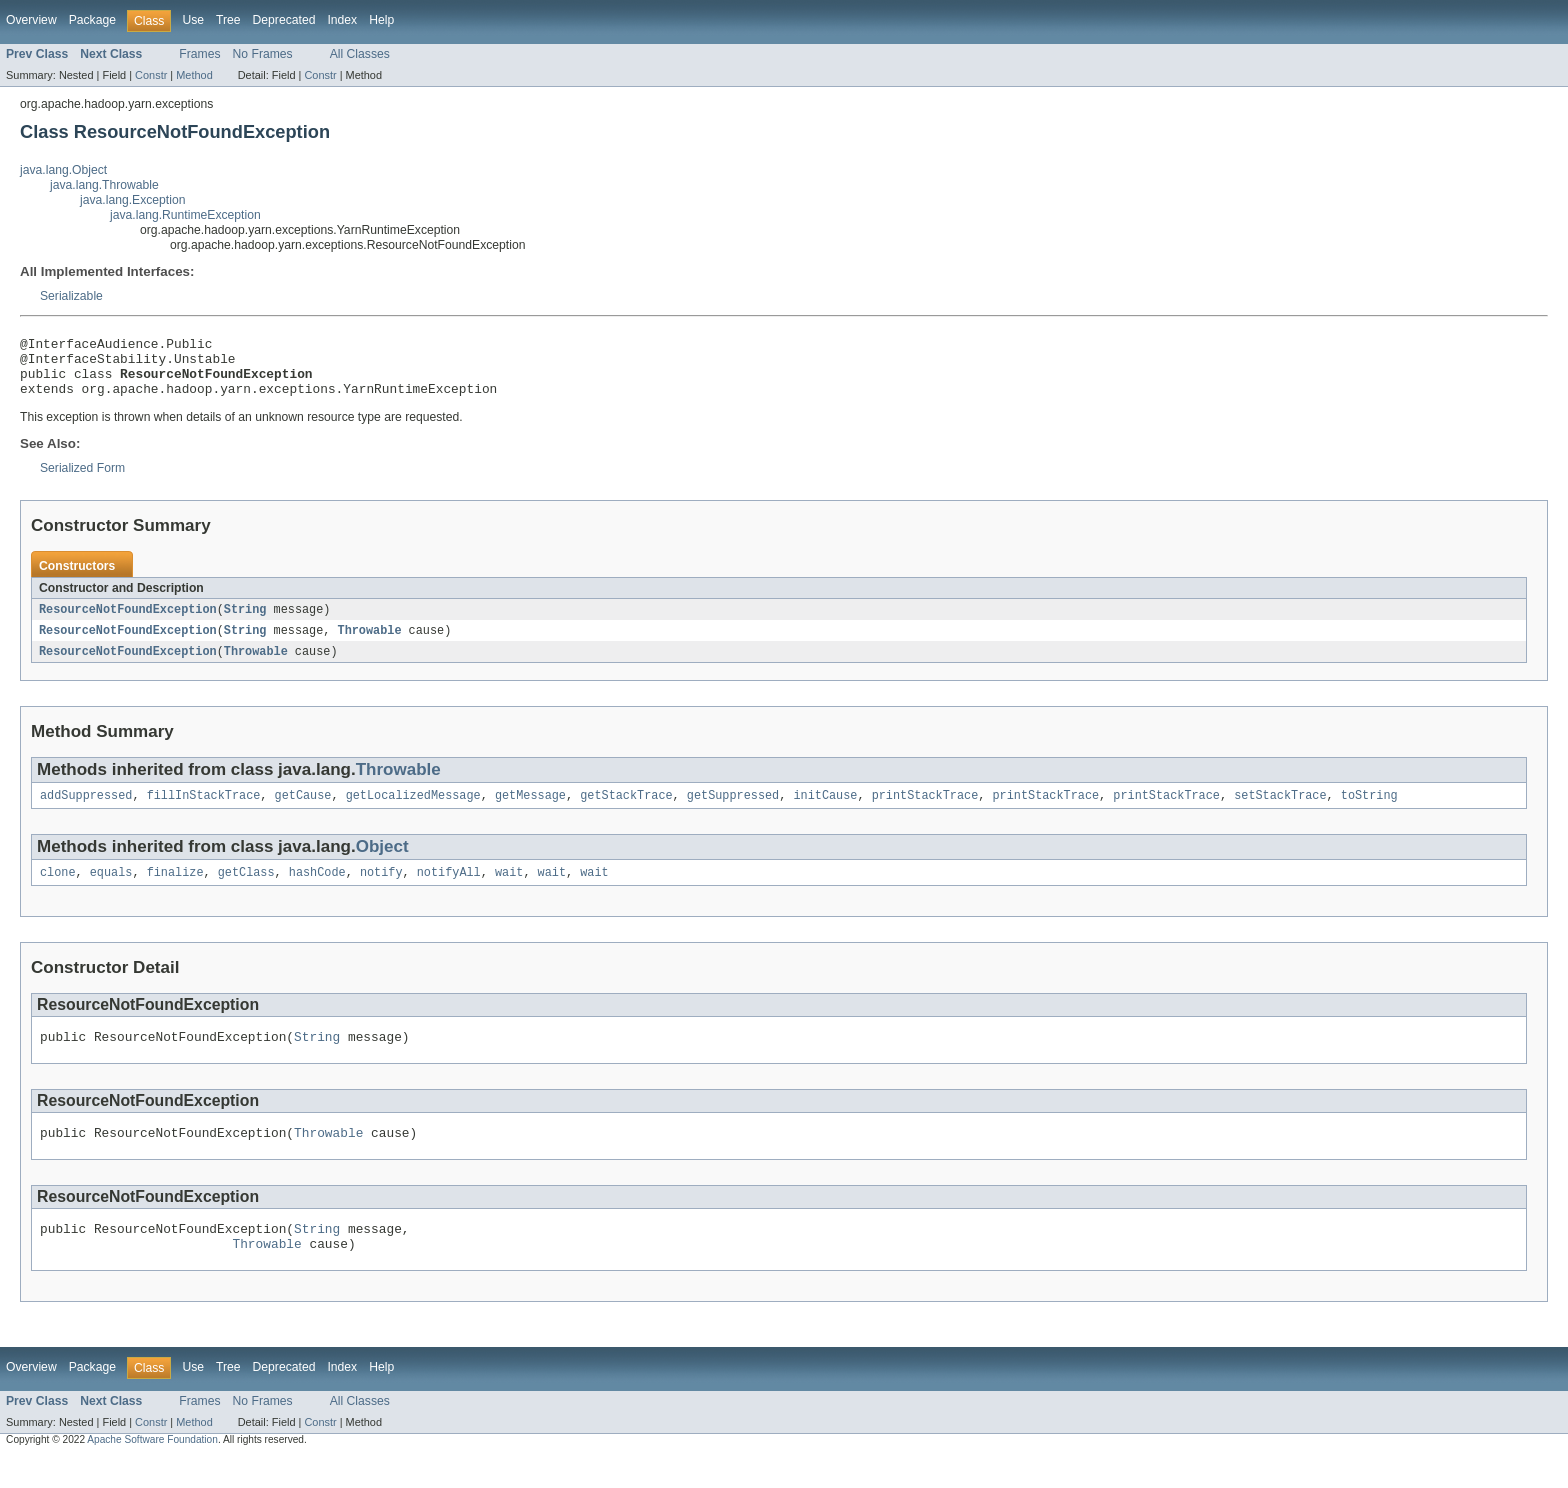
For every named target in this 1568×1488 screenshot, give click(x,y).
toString (1369, 812)
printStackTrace (925, 812)
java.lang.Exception (132, 200)
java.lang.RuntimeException (185, 215)
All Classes (360, 54)
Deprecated (284, 20)
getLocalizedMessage (413, 812)
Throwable (369, 644)
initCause (825, 812)
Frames (199, 54)
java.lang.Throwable (104, 185)
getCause (303, 812)
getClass (246, 891)
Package (92, 20)
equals (111, 891)
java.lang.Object (63, 170)
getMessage (530, 812)
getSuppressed (733, 812)
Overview (31, 20)
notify (381, 891)
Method (194, 75)
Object (382, 863)
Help (381, 20)
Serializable (71, 296)
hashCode (317, 891)
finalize (175, 891)
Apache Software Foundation (152, 1470)
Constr (151, 75)
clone (58, 891)
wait (509, 891)
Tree (228, 20)
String (245, 622)
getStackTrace (626, 812)
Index (342, 20)
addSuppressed (86, 812)
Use (193, 20)
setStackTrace (1280, 812)
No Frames (263, 54)
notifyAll (449, 891)
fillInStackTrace (204, 812)
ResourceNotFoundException (128, 622)
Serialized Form (82, 480)
